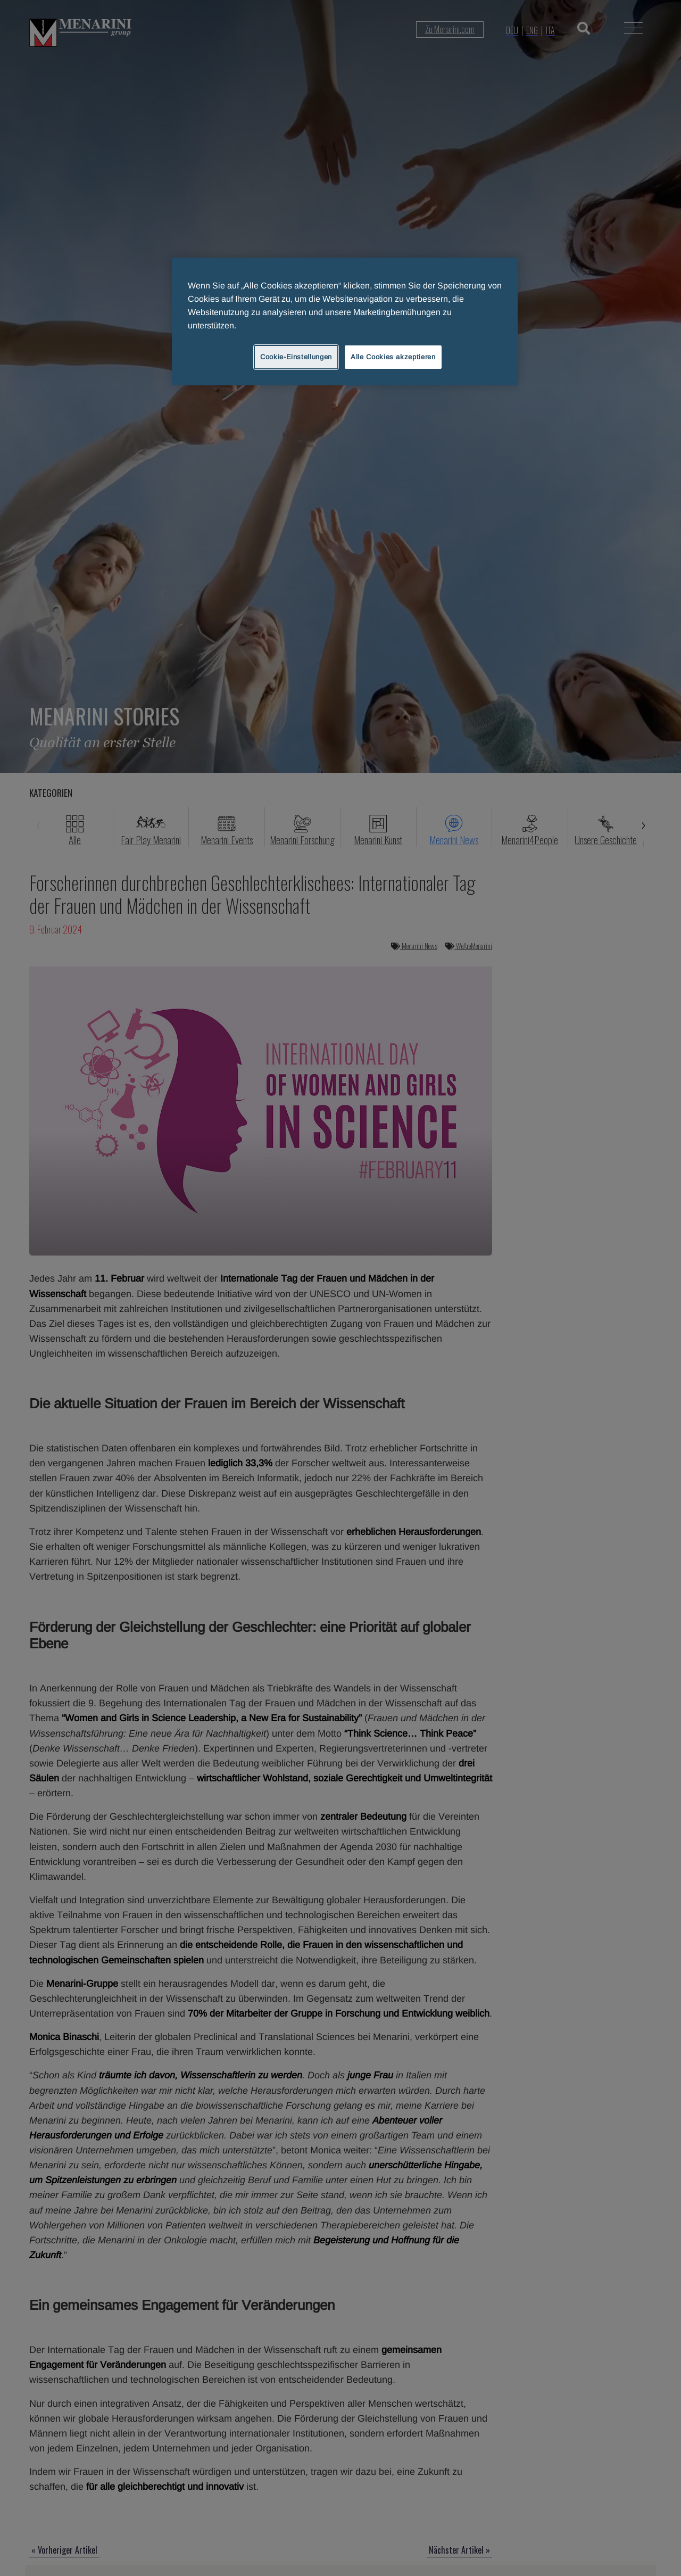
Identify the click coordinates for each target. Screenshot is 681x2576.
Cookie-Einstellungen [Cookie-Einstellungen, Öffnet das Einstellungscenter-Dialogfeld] (296, 357)
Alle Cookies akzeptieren (393, 357)
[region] (345, 321)
